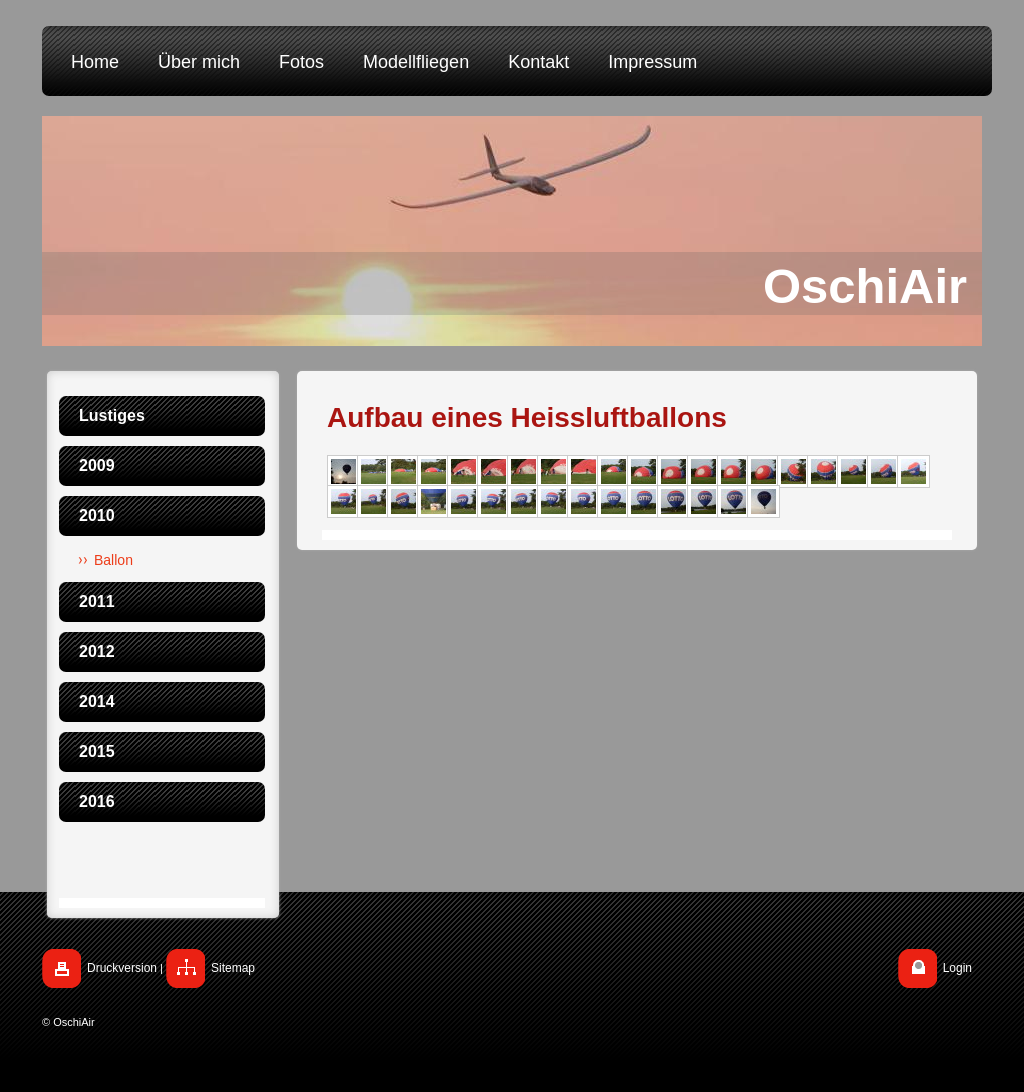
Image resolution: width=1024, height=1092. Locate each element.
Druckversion (122, 968)
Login (957, 968)
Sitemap (233, 968)
